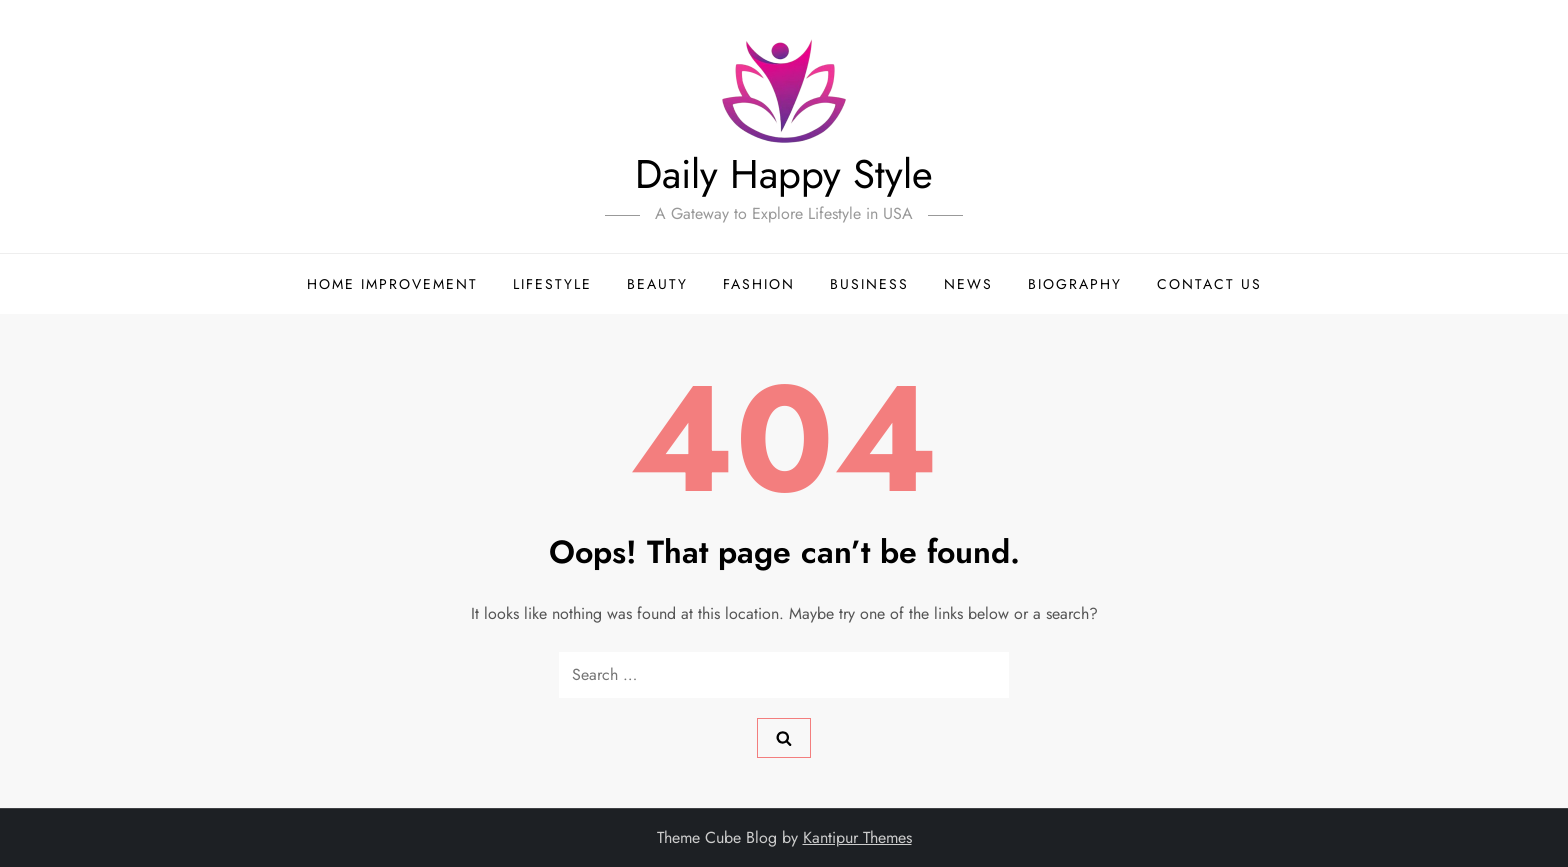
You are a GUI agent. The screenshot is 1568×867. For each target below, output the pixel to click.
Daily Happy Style (784, 174)
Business (869, 284)
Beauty (657, 284)
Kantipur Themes (857, 837)
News (968, 284)
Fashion (759, 284)
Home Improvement (392, 284)
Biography (1075, 284)
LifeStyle (552, 284)
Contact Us (1209, 284)
